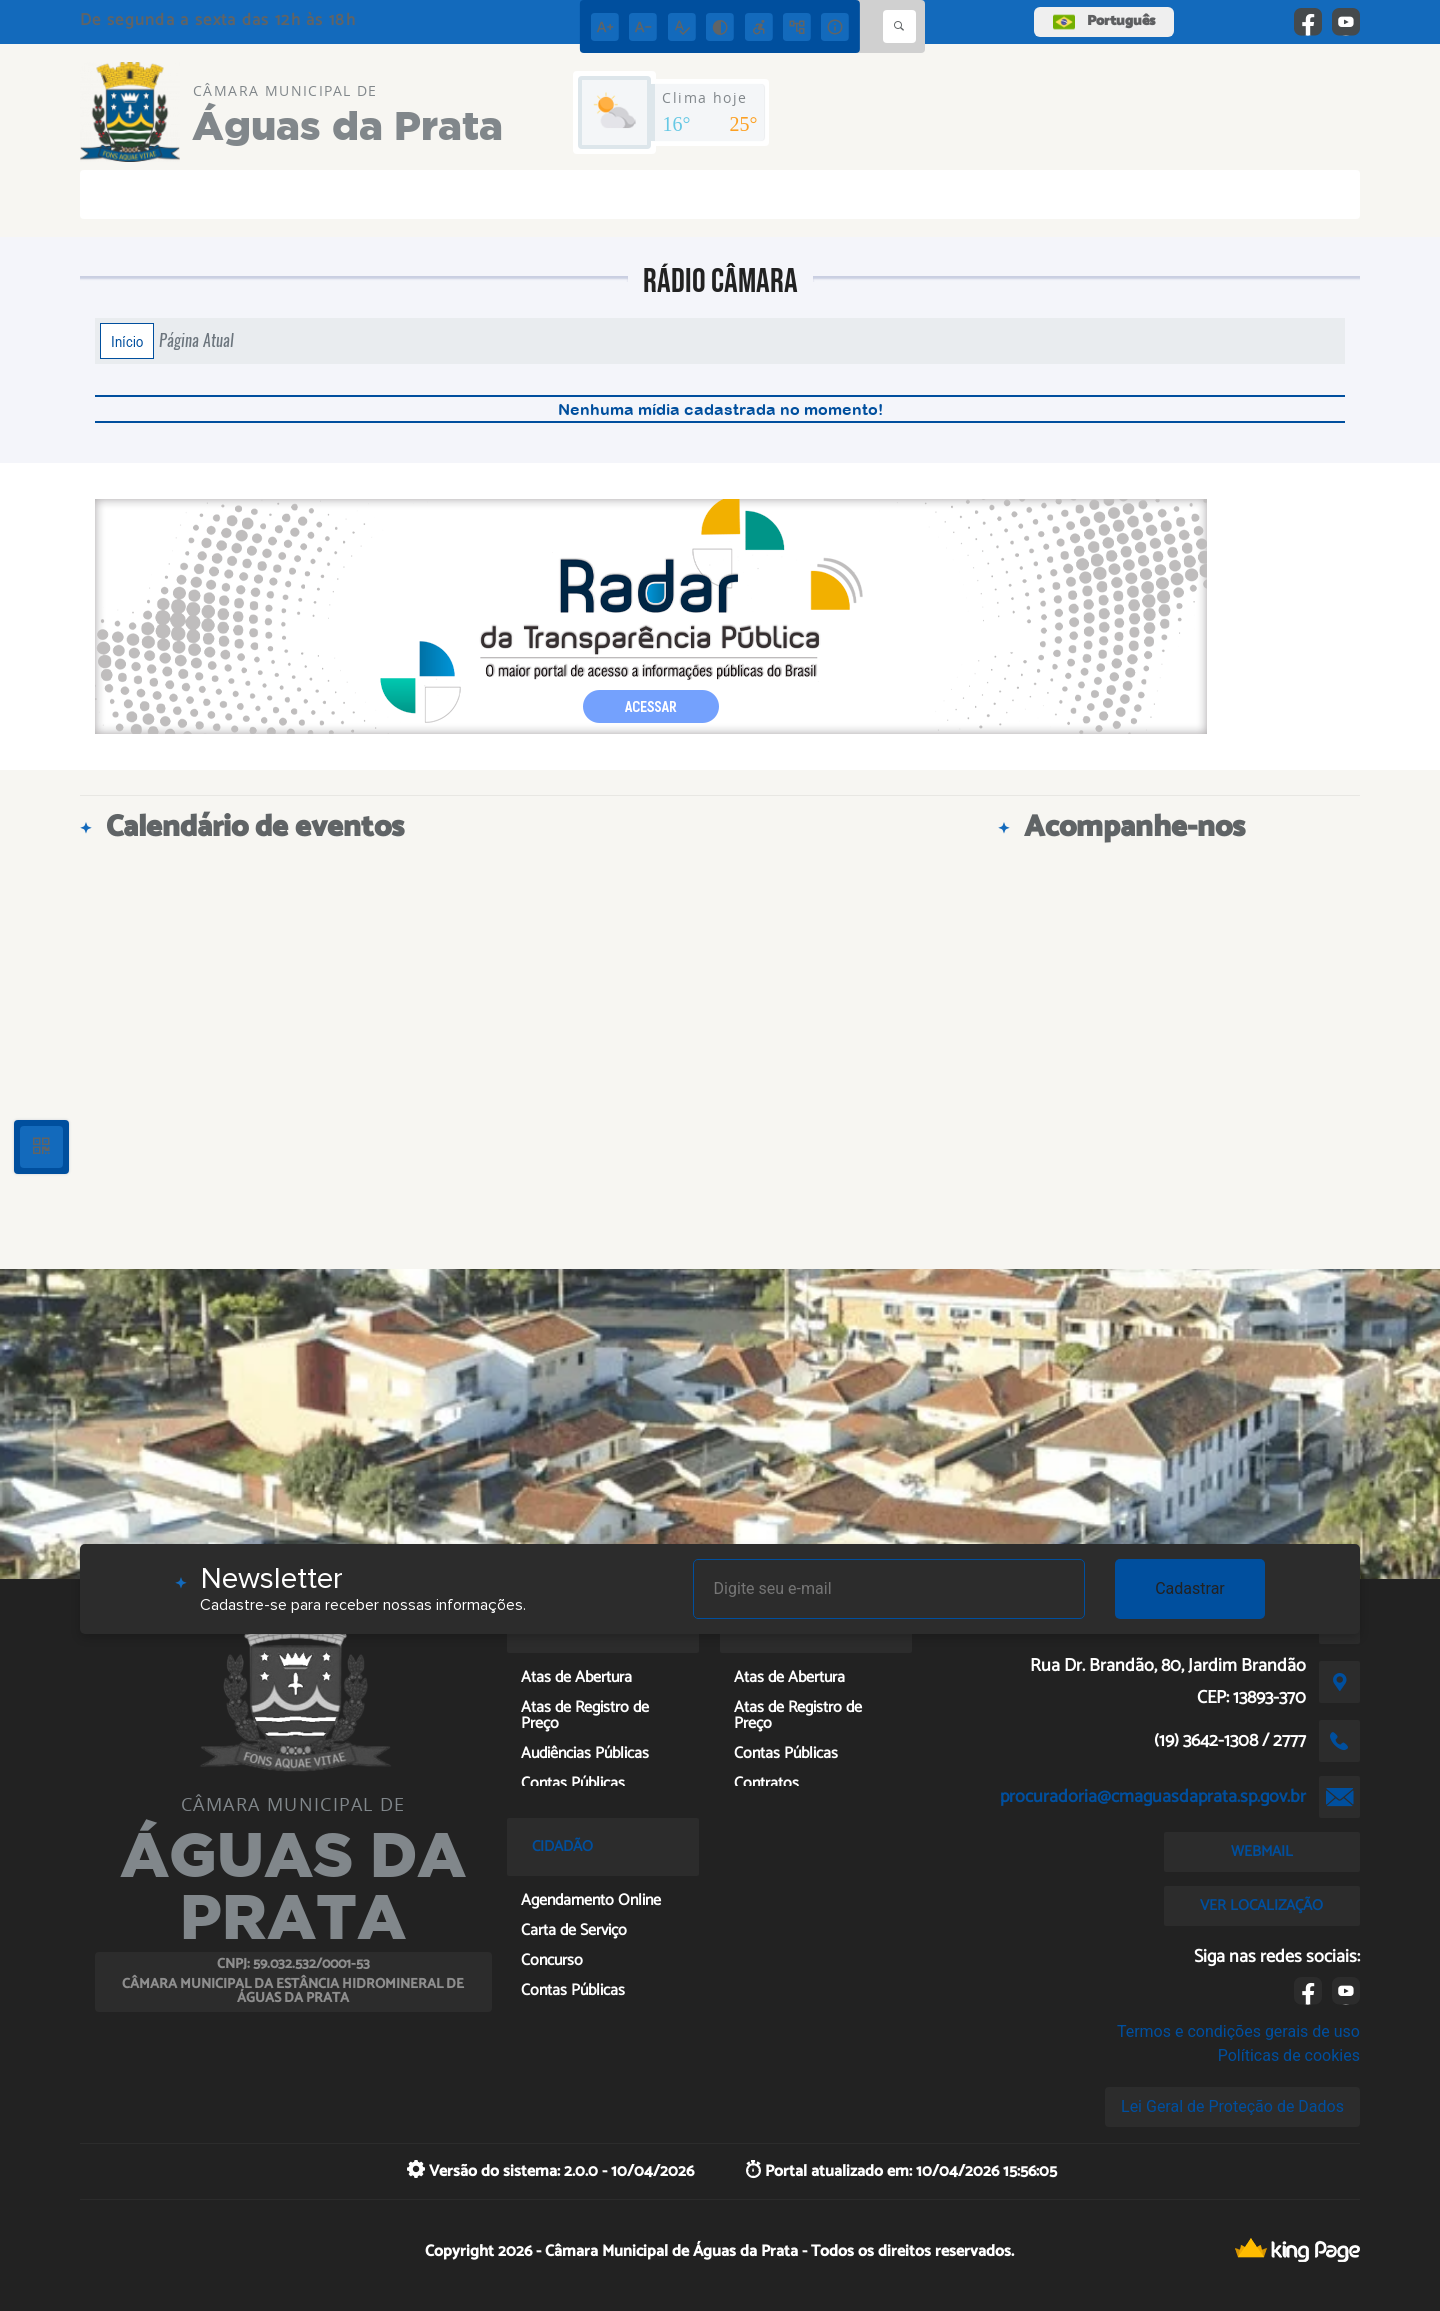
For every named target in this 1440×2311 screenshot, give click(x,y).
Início (127, 341)
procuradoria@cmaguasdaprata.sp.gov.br (1153, 1797)
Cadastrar (1190, 1588)
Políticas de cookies (1289, 2055)
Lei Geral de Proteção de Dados (1232, 2106)
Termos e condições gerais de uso (1238, 2031)
